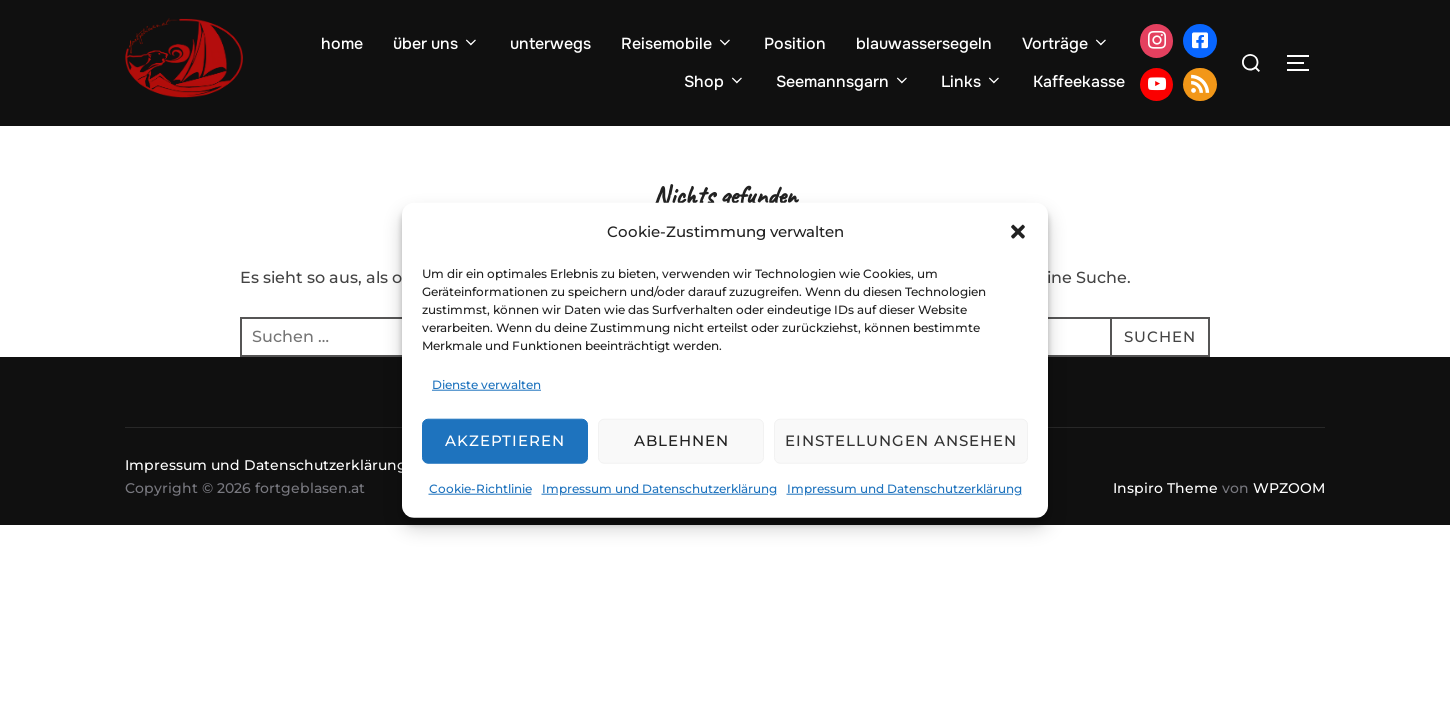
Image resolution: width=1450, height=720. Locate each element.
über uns (436, 43)
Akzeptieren (505, 440)
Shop (715, 81)
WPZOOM (1289, 488)
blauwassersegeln (924, 43)
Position (795, 43)
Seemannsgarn (843, 81)
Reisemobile (677, 43)
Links (972, 81)
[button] (1018, 231)
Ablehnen (681, 440)
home (342, 43)
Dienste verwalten (486, 384)
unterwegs (550, 43)
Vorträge (1066, 43)
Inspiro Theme (1165, 488)
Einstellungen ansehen (901, 440)
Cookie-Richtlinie (480, 488)
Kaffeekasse (1079, 81)
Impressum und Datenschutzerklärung (659, 488)
